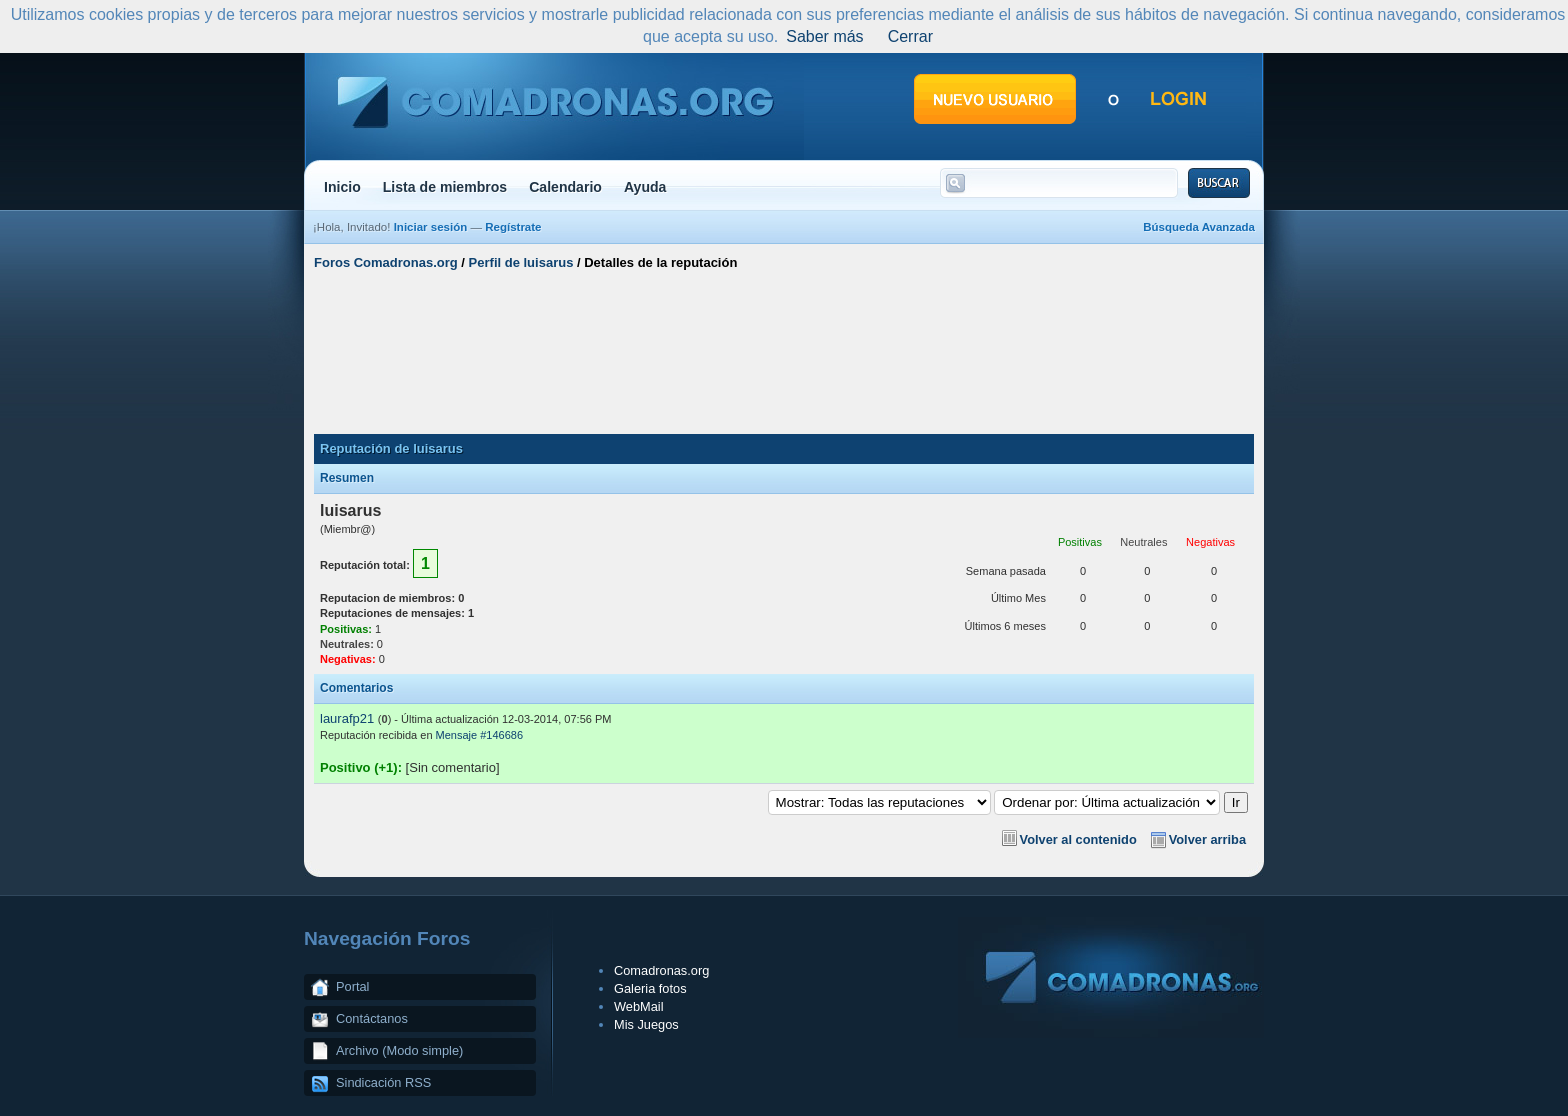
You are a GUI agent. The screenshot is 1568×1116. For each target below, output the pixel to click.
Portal (352, 986)
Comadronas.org (661, 970)
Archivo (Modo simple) (399, 1050)
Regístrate (513, 227)
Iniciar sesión (431, 227)
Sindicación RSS (383, 1082)
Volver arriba (1207, 839)
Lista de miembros (445, 187)
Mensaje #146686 (479, 735)
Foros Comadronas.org (386, 262)
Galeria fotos (650, 988)
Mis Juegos (646, 1024)
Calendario (565, 187)
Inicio (342, 187)
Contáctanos (372, 1018)
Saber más (824, 36)
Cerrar (910, 36)
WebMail (639, 1006)
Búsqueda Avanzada (1199, 227)
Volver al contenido (1078, 839)
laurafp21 (347, 718)
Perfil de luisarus (521, 262)
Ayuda (645, 187)
